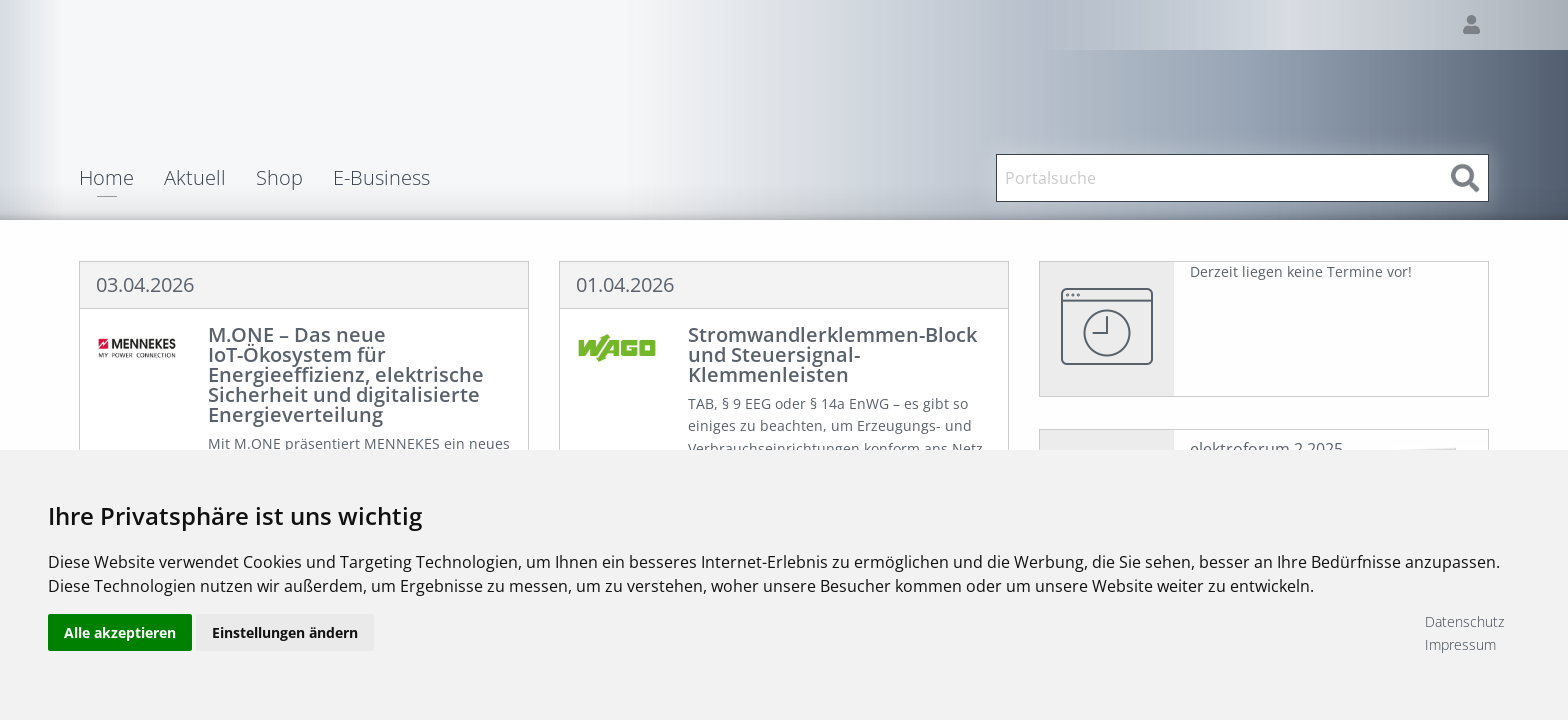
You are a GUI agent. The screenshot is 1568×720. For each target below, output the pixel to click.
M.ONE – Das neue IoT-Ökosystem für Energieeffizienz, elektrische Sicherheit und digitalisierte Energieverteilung (346, 374)
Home (106, 179)
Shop (279, 178)
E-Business (381, 178)
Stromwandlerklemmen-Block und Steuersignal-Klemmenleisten (832, 354)
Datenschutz (1464, 621)
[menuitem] (121, 178)
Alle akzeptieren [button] (120, 632)
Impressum (1460, 644)
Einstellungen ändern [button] (285, 632)
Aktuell (195, 178)
